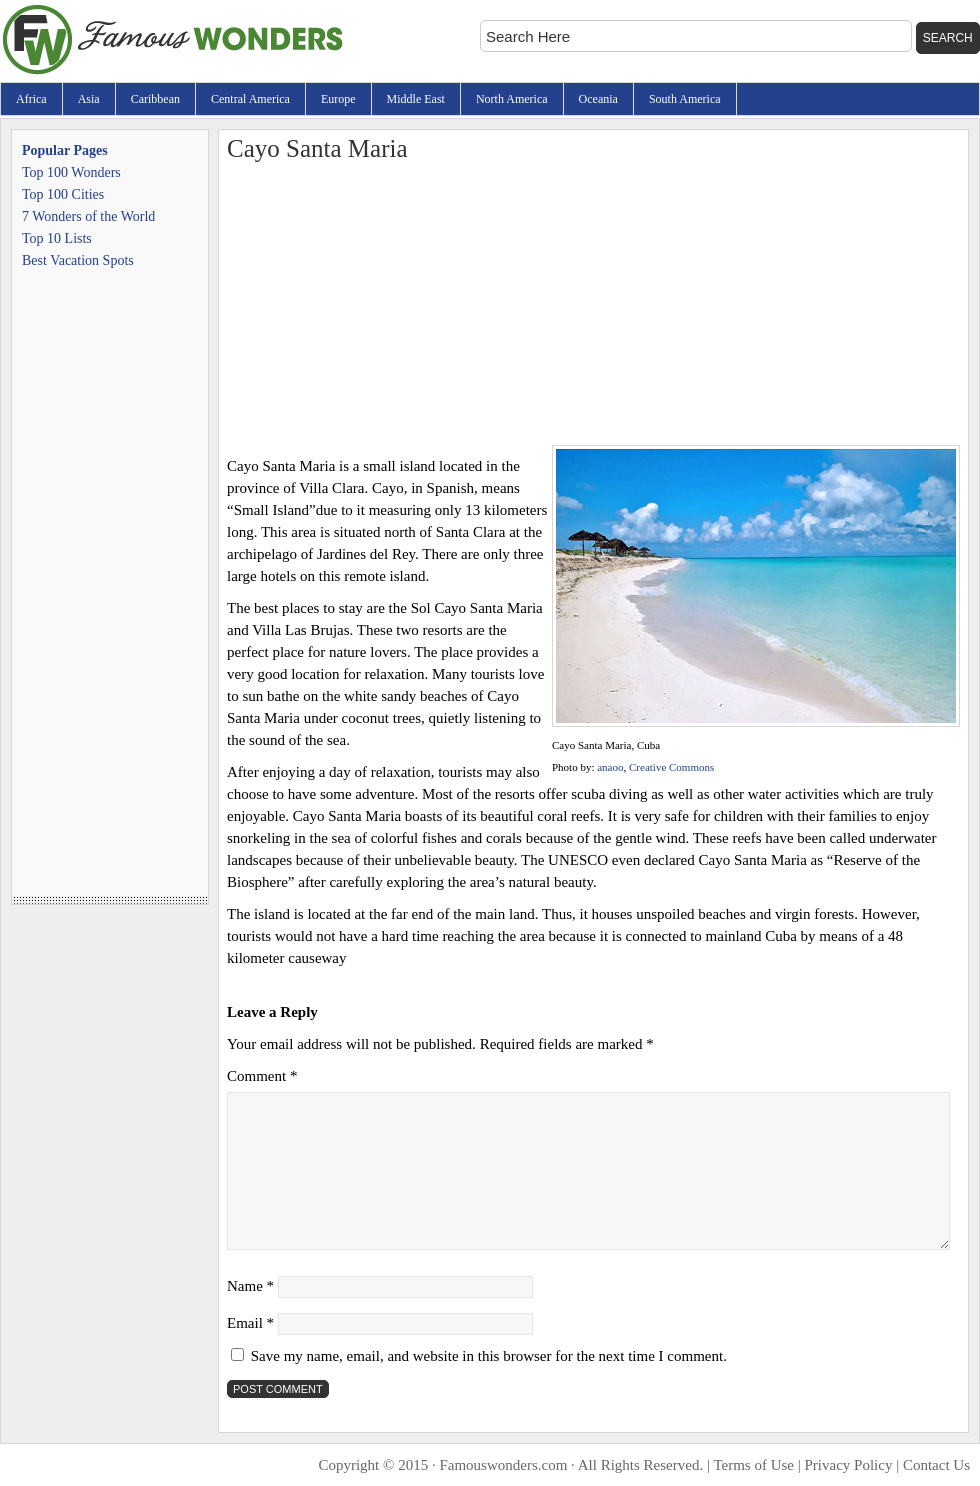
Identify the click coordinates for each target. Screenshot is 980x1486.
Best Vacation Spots (78, 260)
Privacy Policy (849, 1465)
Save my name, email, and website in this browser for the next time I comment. (489, 1356)
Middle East (416, 99)
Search (948, 38)
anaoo (610, 767)
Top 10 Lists (57, 238)
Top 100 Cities (63, 194)
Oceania (598, 99)
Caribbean (155, 99)
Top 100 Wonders (71, 172)
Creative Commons (671, 767)
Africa (31, 99)
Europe (338, 99)
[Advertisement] (593, 305)
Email (250, 1323)
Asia (89, 99)
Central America (250, 99)
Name (250, 1286)
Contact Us (936, 1465)
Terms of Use (753, 1465)
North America (512, 99)
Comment (262, 1076)
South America (685, 99)
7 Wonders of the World (88, 216)
